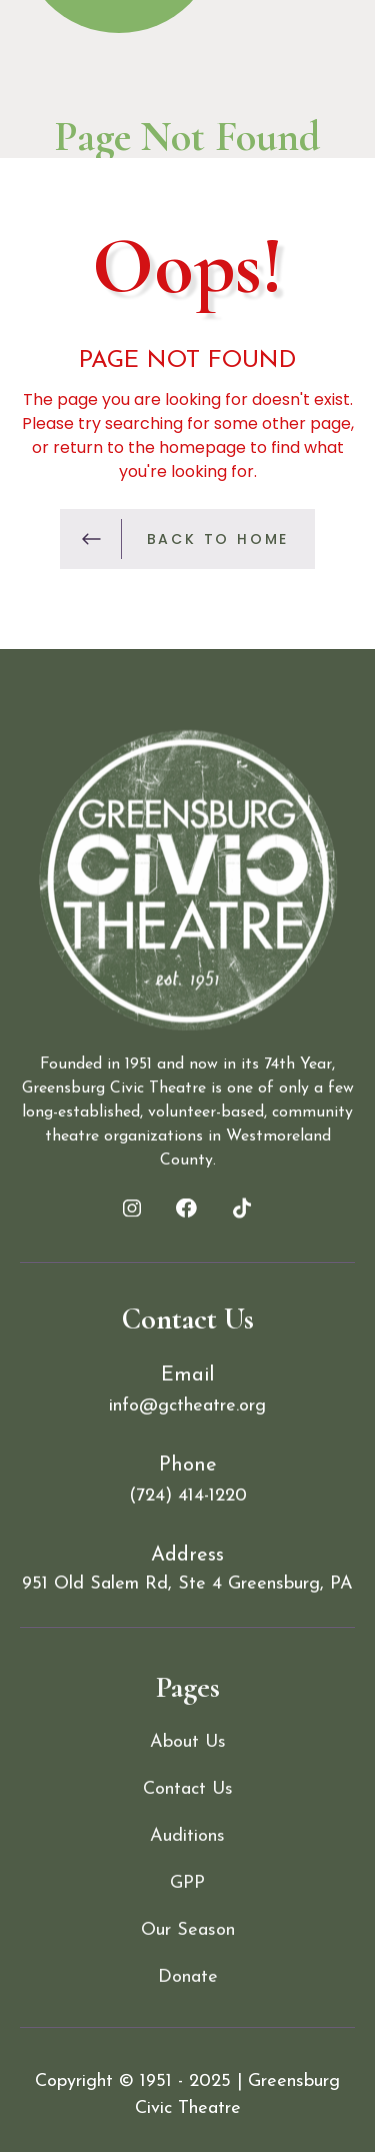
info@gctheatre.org (187, 1412)
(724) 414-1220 (188, 1502)
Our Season (188, 2013)
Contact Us (188, 1872)
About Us (188, 1825)
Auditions (187, 1919)
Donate (188, 2060)
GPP (187, 1966)
